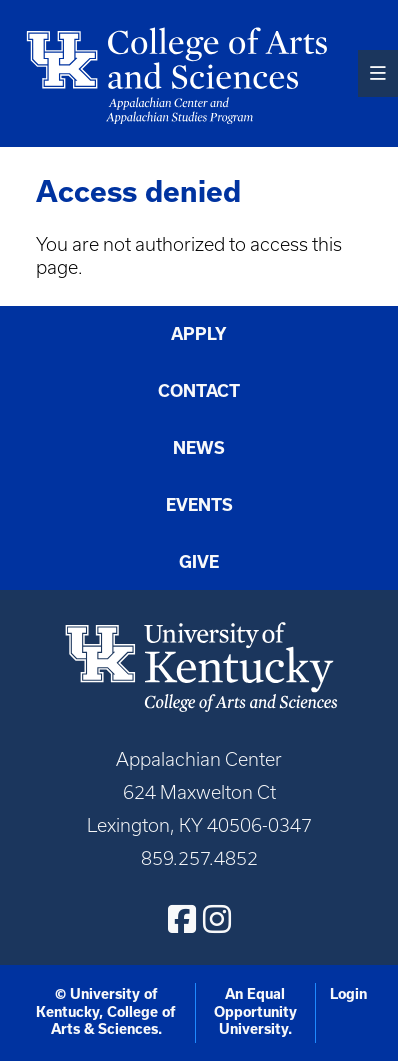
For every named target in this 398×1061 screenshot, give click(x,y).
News (199, 448)
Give (199, 562)
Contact (199, 391)
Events (199, 505)
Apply (199, 334)
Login (348, 994)
